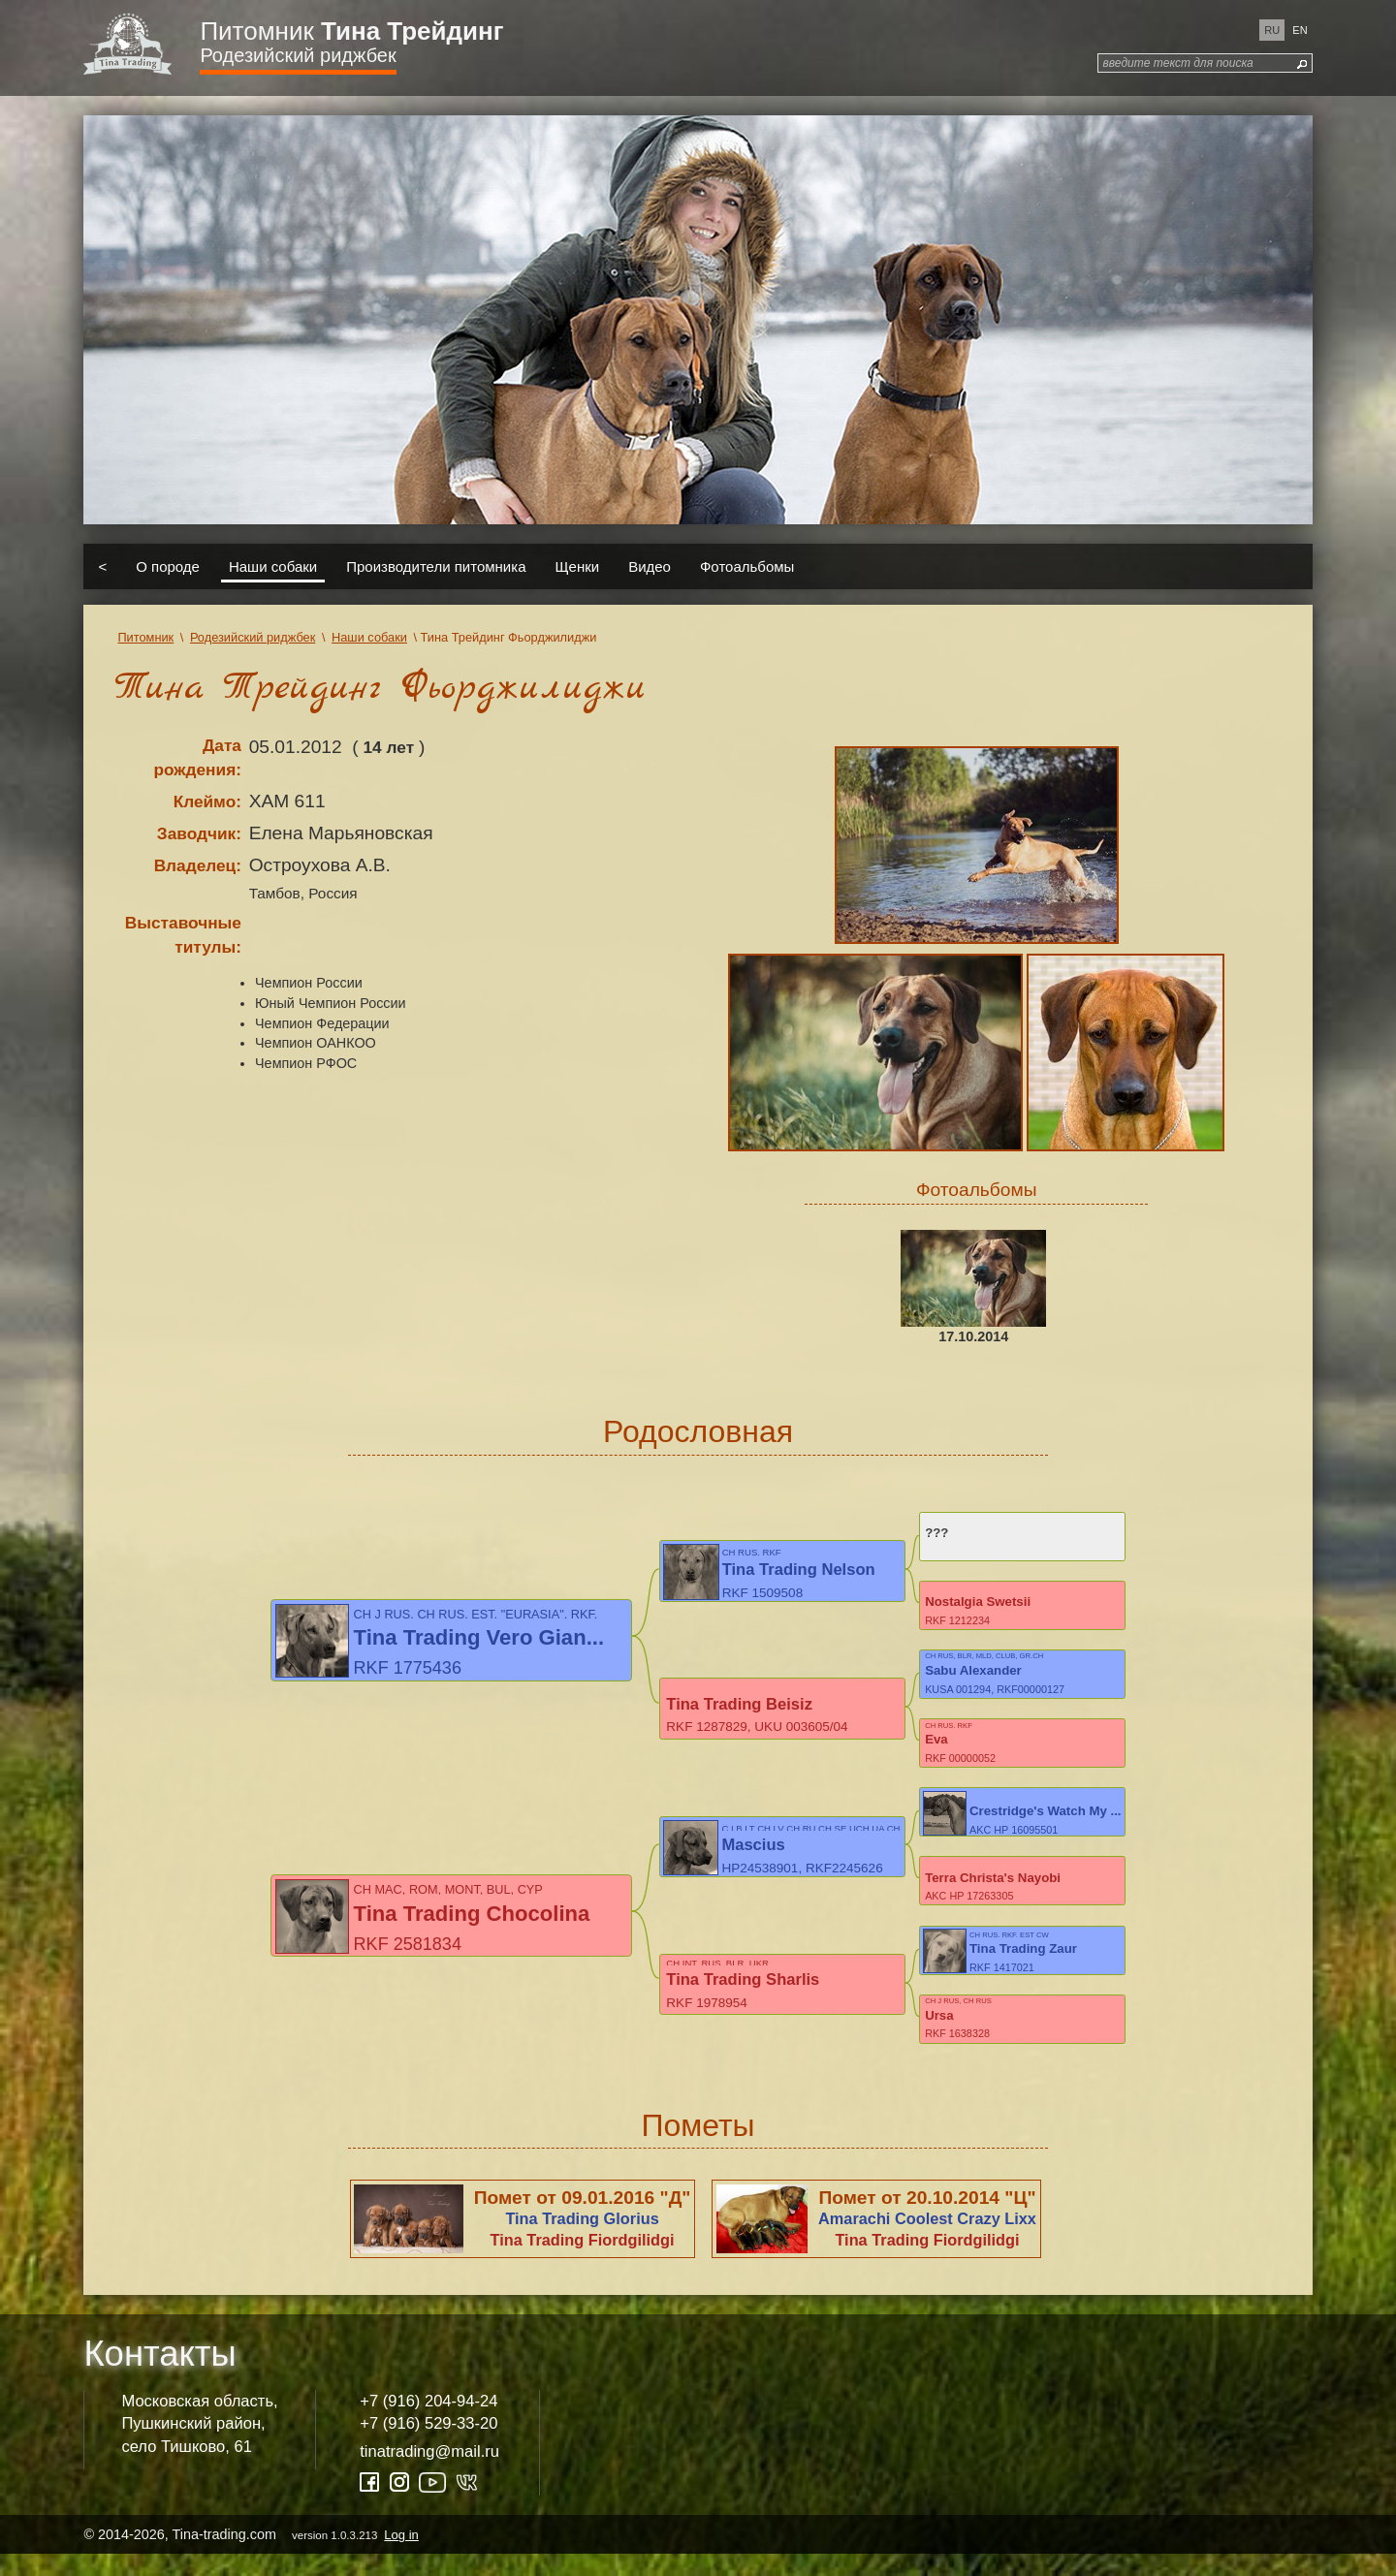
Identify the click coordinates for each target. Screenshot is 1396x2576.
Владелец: (197, 865)
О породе (168, 566)
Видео (649, 566)
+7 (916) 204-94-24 (428, 2422)
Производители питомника (435, 566)
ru (1272, 30)
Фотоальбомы (747, 566)
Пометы (697, 2146)
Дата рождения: (197, 757)
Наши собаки (273, 566)
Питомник (351, 31)
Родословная (698, 1431)
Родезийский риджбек (298, 55)
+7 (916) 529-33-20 (428, 2445)
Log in (401, 2556)
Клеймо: (207, 801)
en (1299, 30)
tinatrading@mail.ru (429, 2473)
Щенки (577, 566)
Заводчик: (199, 833)
